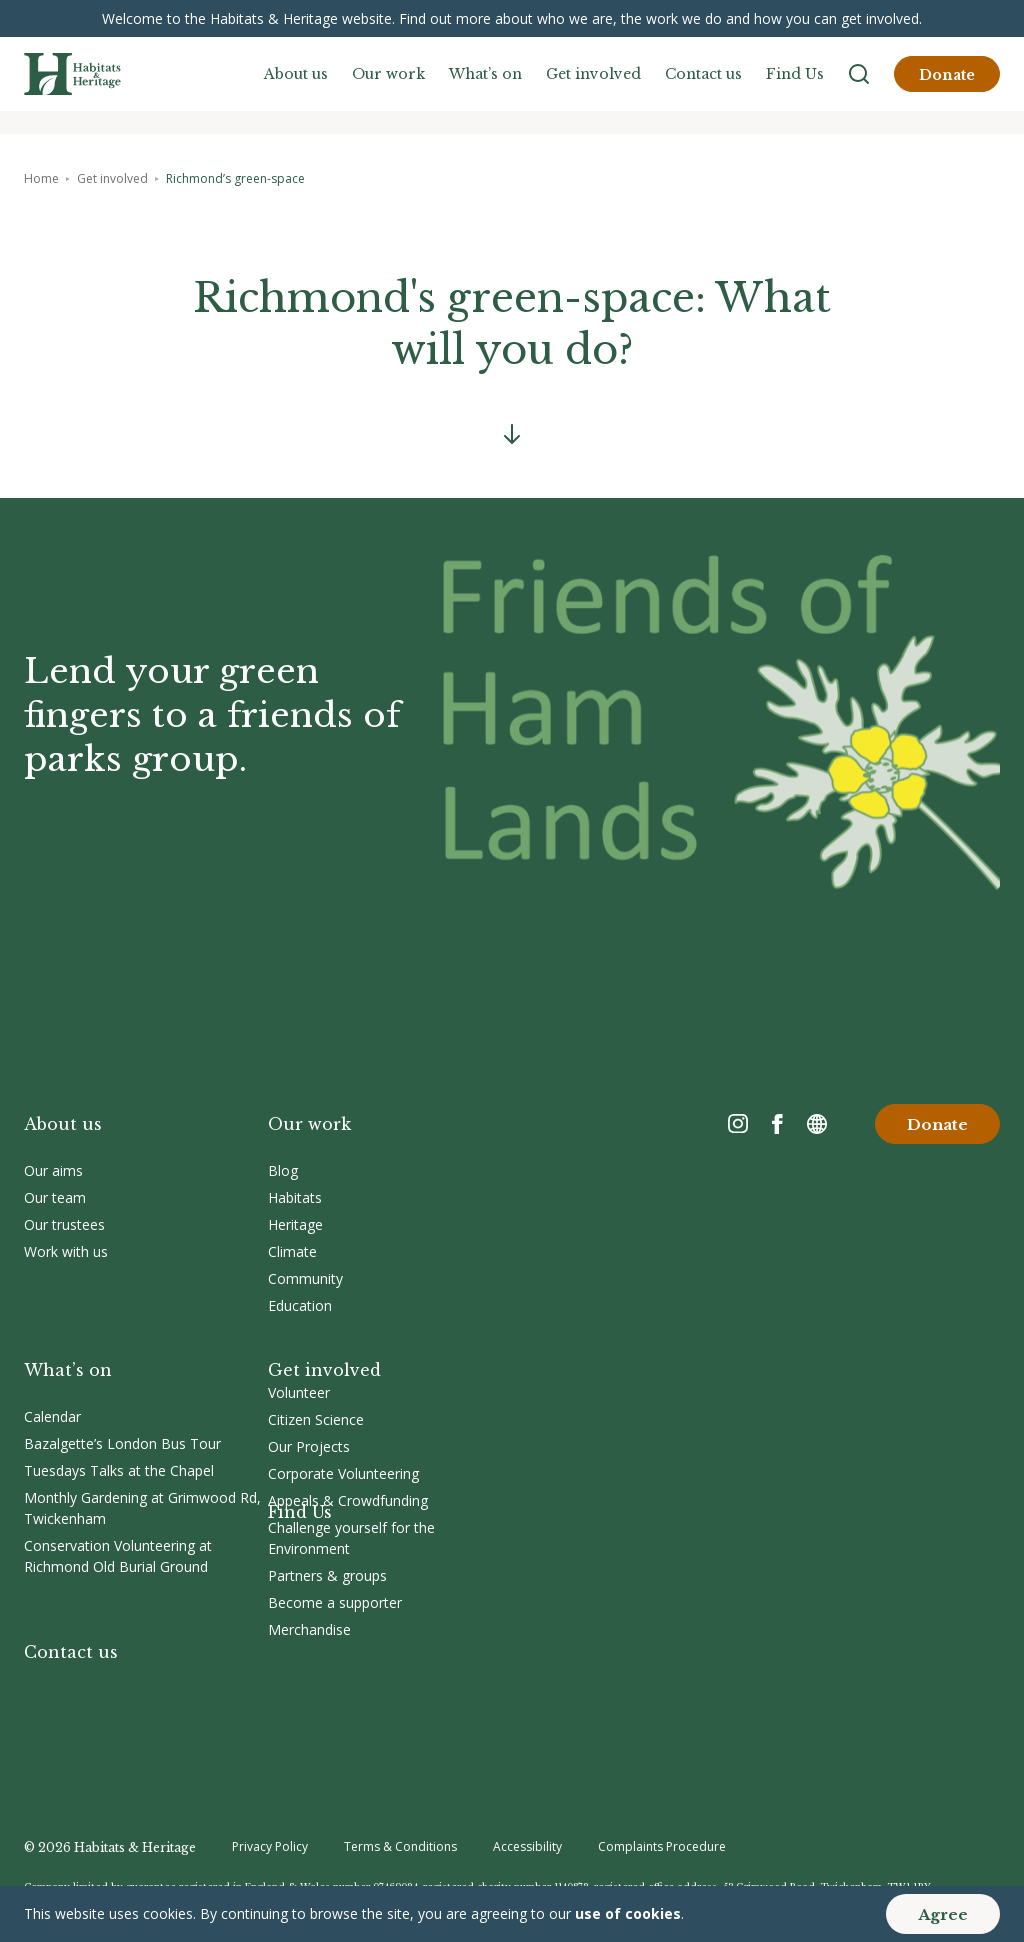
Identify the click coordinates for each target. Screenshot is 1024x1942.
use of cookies (628, 1913)
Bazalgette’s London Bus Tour (122, 1443)
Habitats (295, 1197)
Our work (388, 74)
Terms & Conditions (400, 1846)
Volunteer (299, 1392)
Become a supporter (335, 1602)
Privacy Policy (270, 1846)
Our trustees (64, 1224)
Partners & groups (327, 1575)
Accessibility (527, 1846)
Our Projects (309, 1446)
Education (300, 1305)
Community (305, 1278)
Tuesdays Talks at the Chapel (119, 1470)
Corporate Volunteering (343, 1473)
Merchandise (309, 1629)
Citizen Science (316, 1419)
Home (41, 178)
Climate (292, 1251)
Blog (283, 1170)
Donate (947, 75)
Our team (55, 1197)
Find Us (795, 74)
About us (296, 74)
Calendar (52, 1416)
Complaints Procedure (662, 1846)
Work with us (66, 1251)
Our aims (53, 1170)
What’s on (485, 74)
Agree (943, 1914)
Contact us (703, 74)
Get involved (593, 74)
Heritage (295, 1224)
